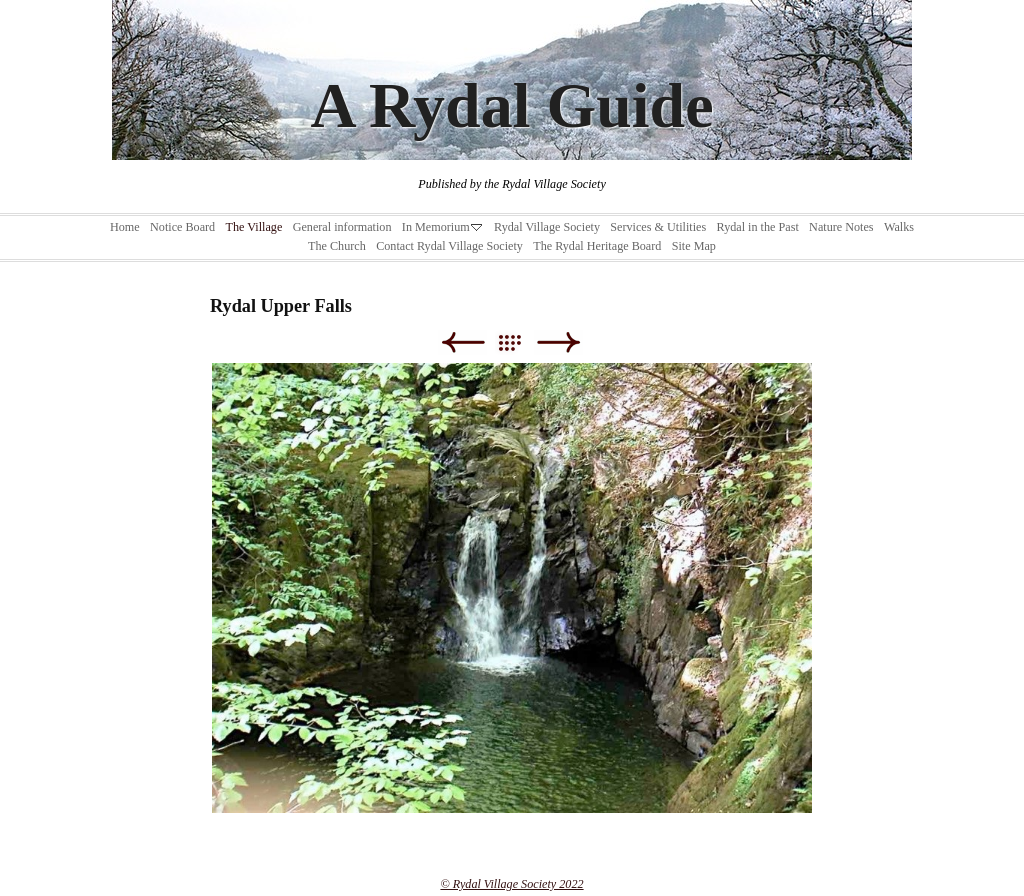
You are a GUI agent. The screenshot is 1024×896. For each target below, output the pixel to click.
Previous (462, 342)
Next (558, 342)
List (519, 342)
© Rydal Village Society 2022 (511, 884)
